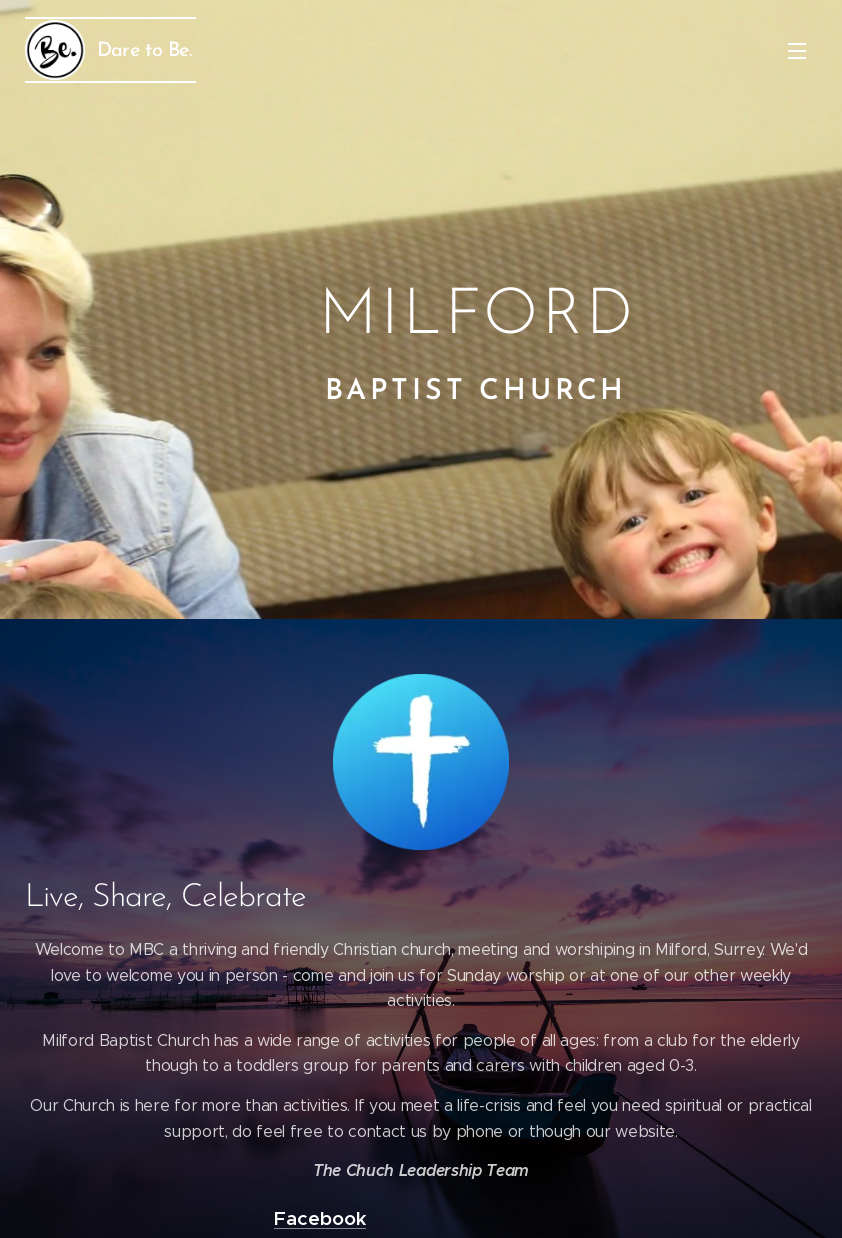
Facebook (320, 1218)
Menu (797, 51)
